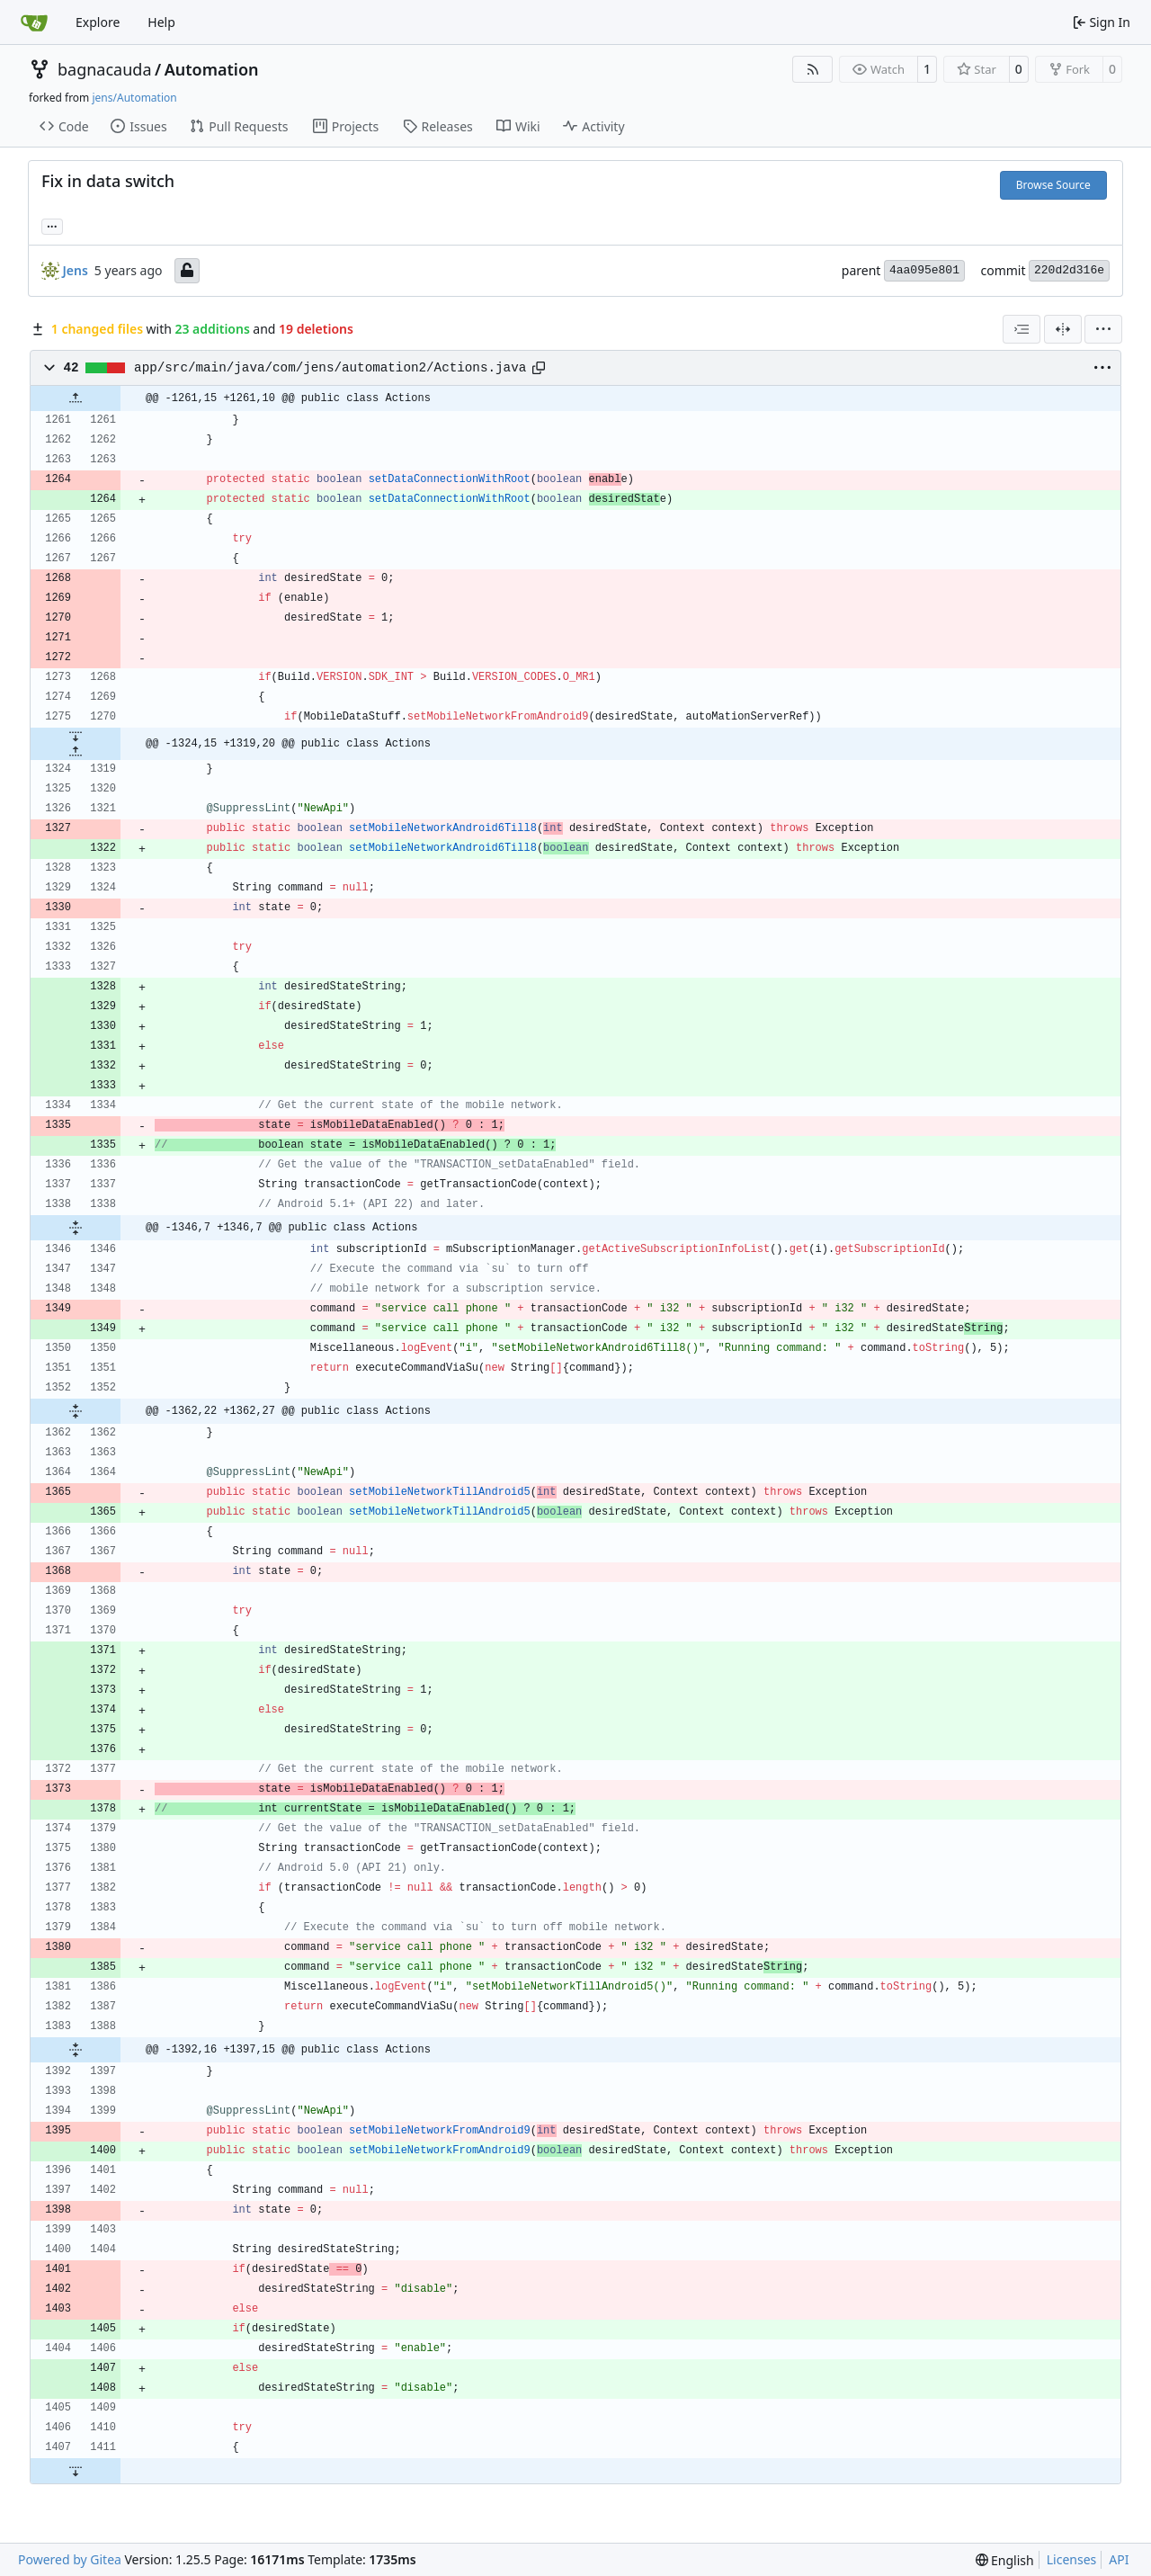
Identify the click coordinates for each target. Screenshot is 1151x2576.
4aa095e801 (924, 270)
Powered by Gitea (69, 2559)
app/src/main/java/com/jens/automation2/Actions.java (330, 368)
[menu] (1103, 329)
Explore (98, 22)
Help (161, 22)
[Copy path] (538, 367)
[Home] (34, 22)
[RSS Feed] (813, 69)
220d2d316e (1069, 270)
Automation (212, 69)
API (1119, 2559)
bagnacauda (105, 69)
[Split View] (1063, 329)
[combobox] (1021, 329)
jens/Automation (134, 97)
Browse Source (1053, 184)
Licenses (1072, 2559)
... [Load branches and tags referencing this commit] (52, 225)
